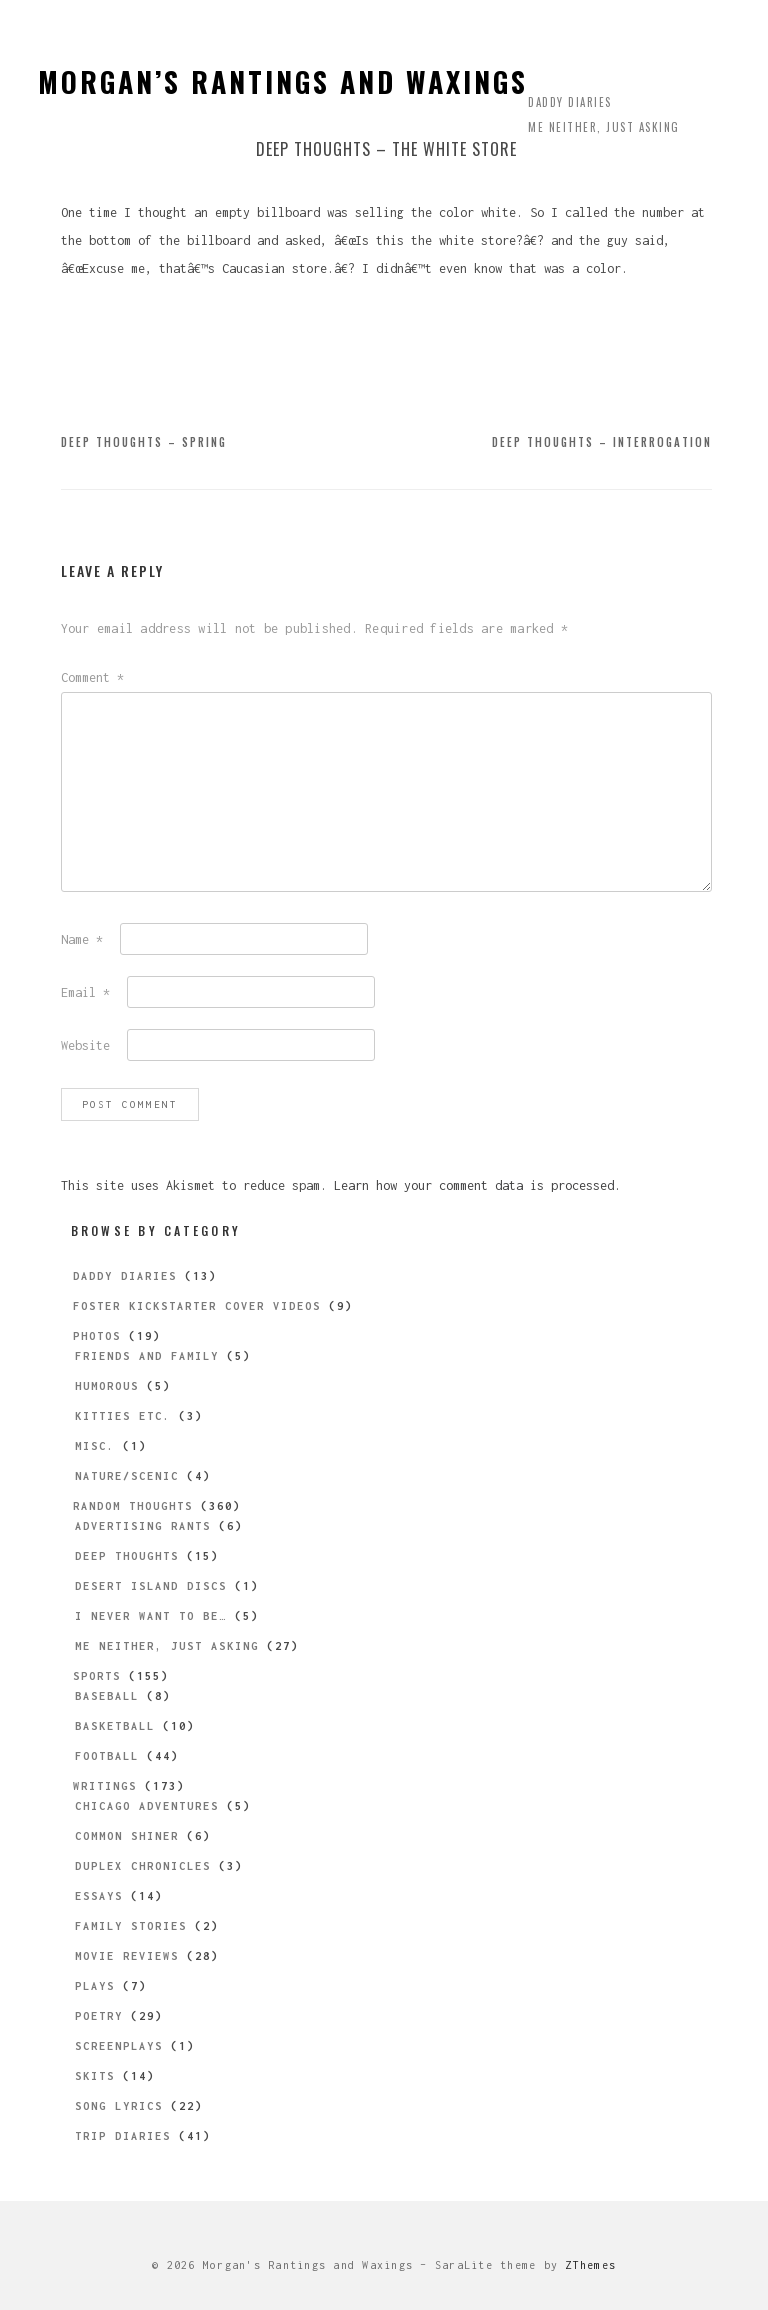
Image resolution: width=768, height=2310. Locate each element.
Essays (99, 1896)
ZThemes (590, 2265)
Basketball (115, 1726)
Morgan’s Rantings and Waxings (283, 81)
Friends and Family (147, 1356)
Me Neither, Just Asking (604, 127)
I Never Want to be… (151, 1616)
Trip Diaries (123, 2136)
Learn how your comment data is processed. (477, 1185)
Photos (97, 1336)
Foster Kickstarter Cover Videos (197, 1306)
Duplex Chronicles (143, 1866)
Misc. (95, 1446)
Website (85, 1045)
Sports (97, 1676)
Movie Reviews (127, 1956)
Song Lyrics (119, 2106)
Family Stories (131, 1926)
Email (85, 992)
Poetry (99, 2016)
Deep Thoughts (127, 1556)
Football (107, 1756)
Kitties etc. (123, 1416)
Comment (92, 677)
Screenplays (119, 2046)
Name (82, 939)
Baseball (107, 1696)
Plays (95, 1986)
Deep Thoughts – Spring (144, 442)
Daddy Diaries (570, 102)
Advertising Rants (143, 1526)
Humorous (107, 1386)
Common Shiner (127, 1836)
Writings (105, 1786)
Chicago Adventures (147, 1806)
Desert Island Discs (151, 1586)
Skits (95, 2076)
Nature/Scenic (127, 1476)
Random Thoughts (133, 1506)
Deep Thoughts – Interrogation (602, 442)
